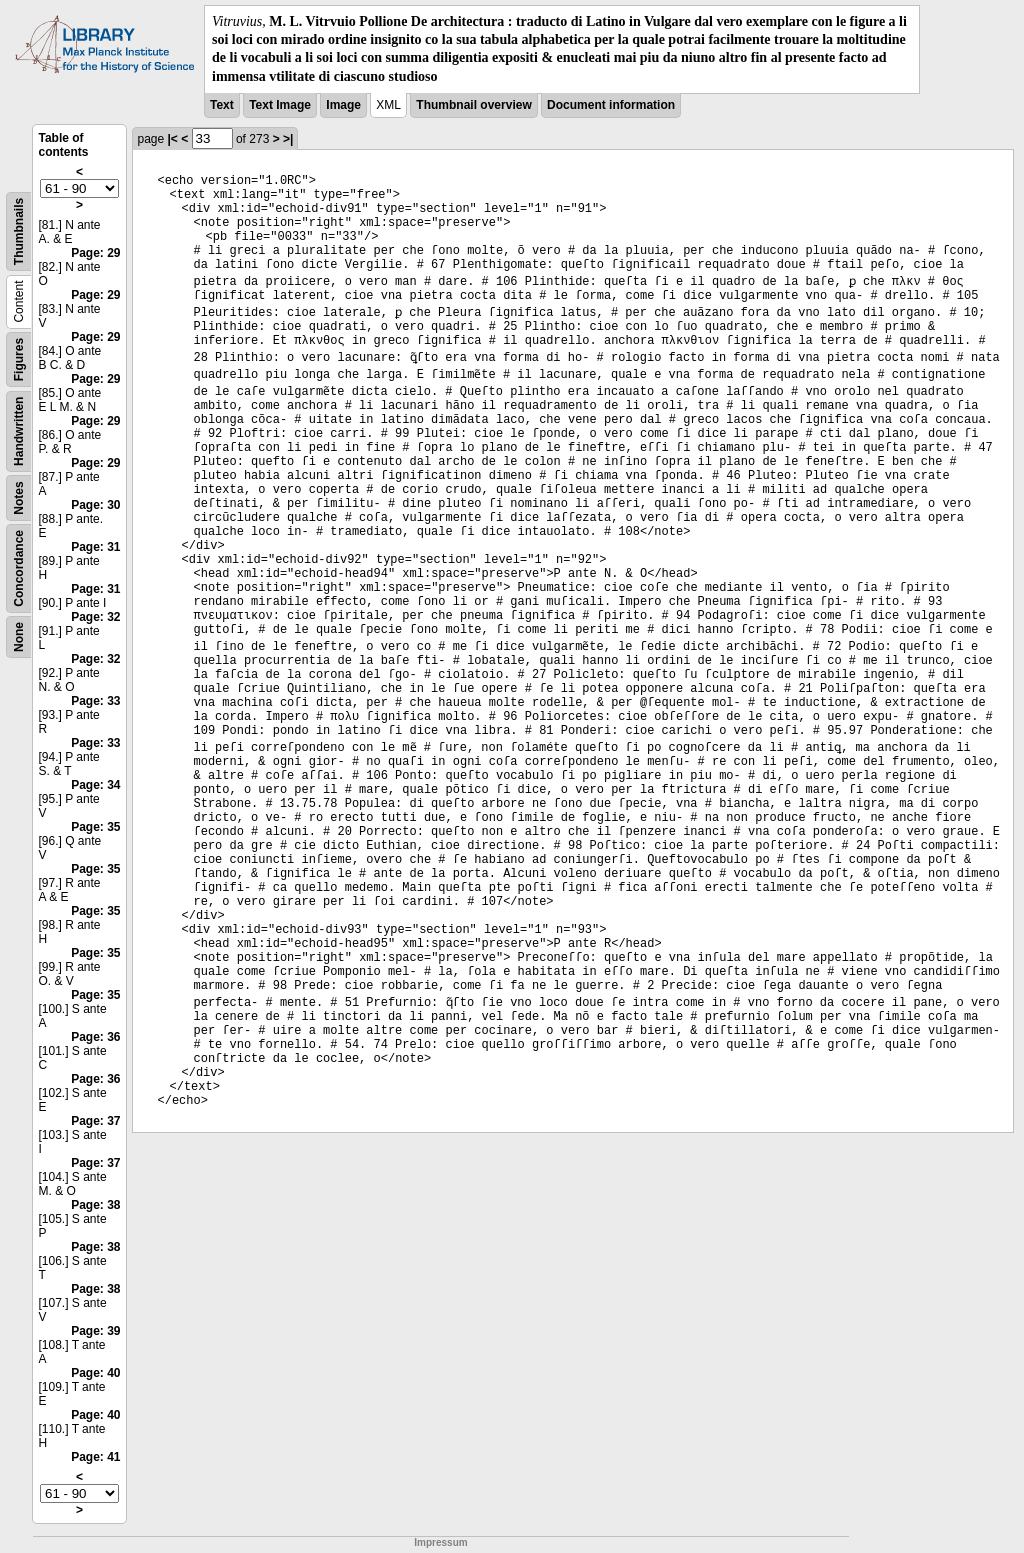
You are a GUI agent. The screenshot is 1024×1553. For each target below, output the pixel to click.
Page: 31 (95, 547)
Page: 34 (95, 785)
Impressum (440, 1542)
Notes (19, 497)
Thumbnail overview (473, 105)
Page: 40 (95, 1373)
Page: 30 (95, 505)
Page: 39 (95, 1331)
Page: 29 (95, 253)
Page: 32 (95, 617)
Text (222, 105)
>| (288, 139)
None (19, 637)
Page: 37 (95, 1121)
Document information (611, 105)
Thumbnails (19, 231)
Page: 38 (95, 1205)
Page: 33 (95, 701)
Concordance (19, 568)
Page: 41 (95, 1457)
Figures (19, 359)
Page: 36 (95, 1037)
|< (173, 139)
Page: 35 (95, 827)
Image (343, 105)
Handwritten (19, 430)
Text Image (280, 105)
